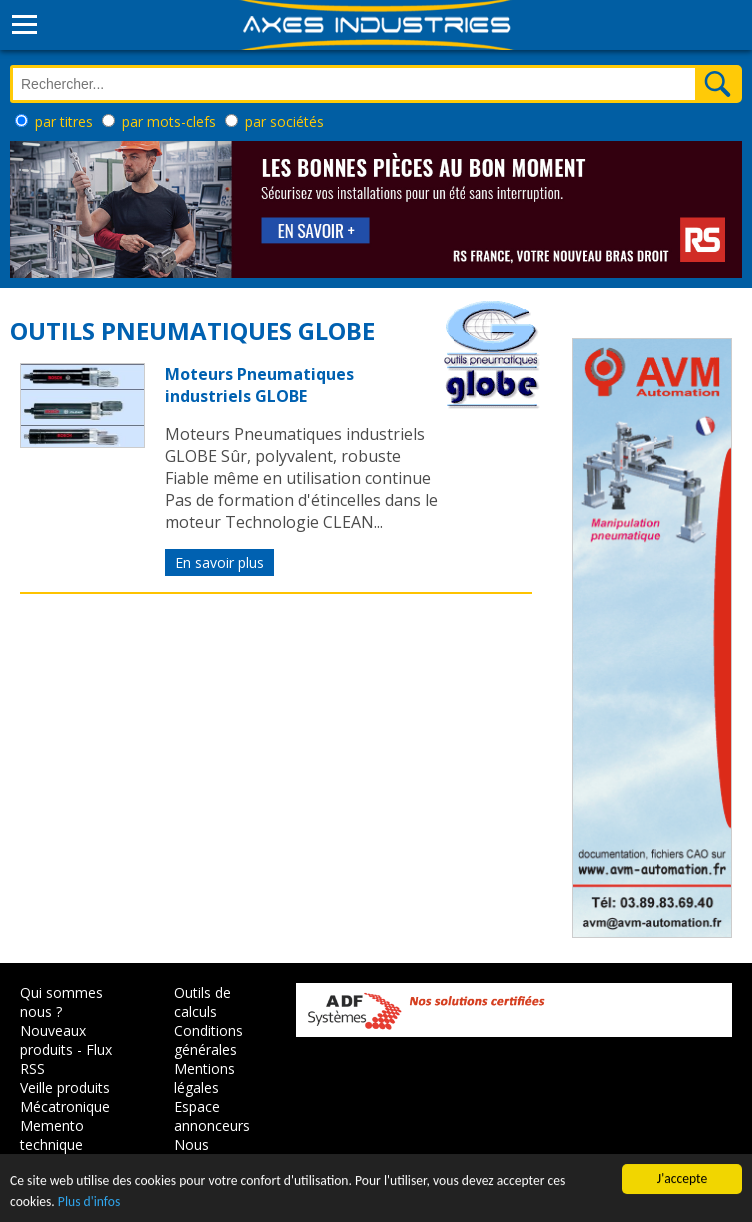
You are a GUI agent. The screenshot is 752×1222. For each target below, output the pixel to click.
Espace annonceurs (212, 1116)
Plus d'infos (89, 1201)
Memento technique (52, 1135)
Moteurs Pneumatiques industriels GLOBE (259, 385)
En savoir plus (219, 562)
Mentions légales (204, 1078)
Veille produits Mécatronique (65, 1097)
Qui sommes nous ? (61, 1002)
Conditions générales (208, 1040)
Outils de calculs (202, 1002)
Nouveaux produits (53, 1040)
